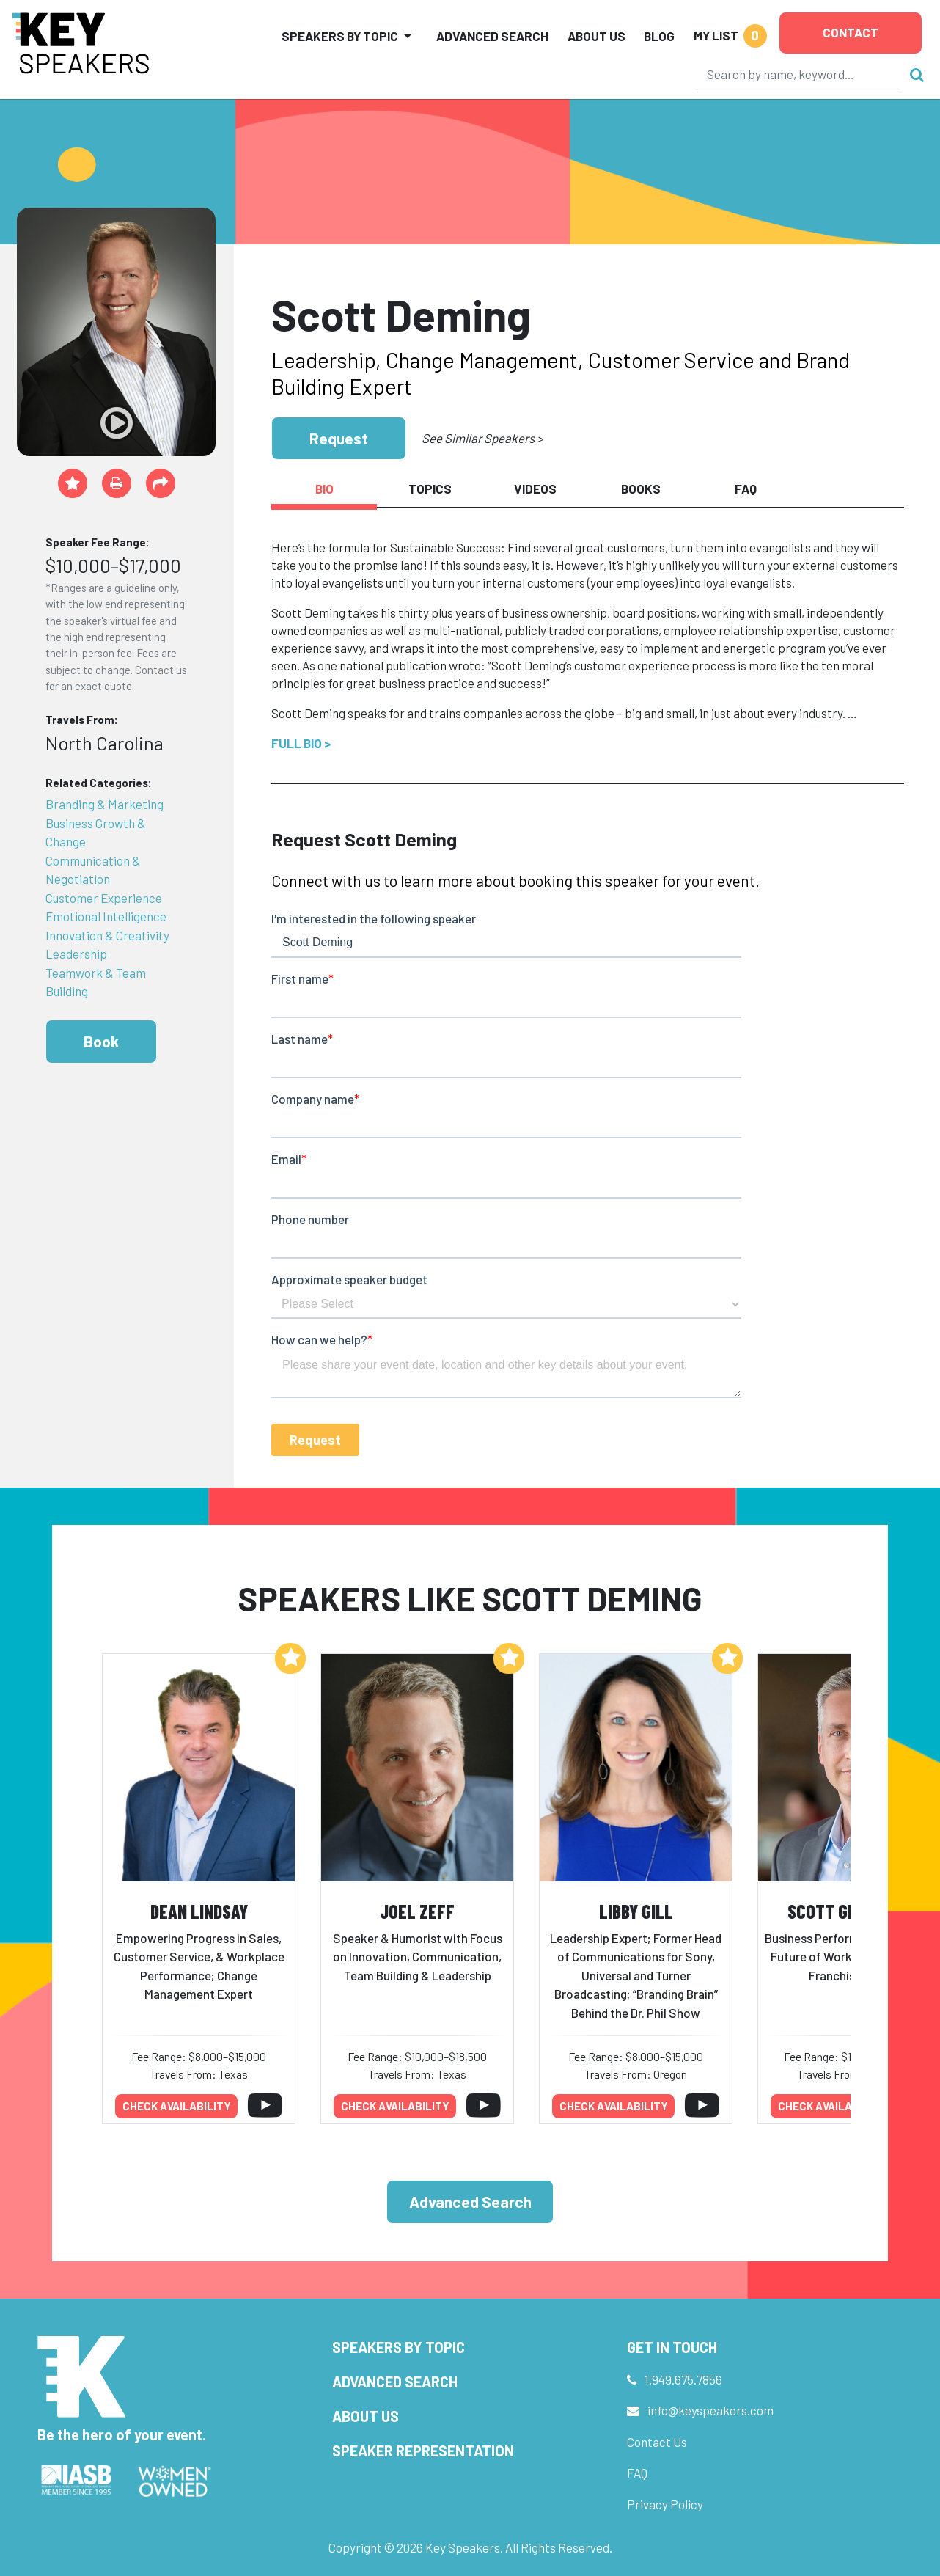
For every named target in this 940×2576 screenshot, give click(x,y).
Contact (850, 32)
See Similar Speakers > (482, 438)
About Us (596, 36)
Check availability (176, 2105)
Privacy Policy (665, 2504)
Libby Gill (636, 1911)
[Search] (800, 74)
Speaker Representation (423, 2450)
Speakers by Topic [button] (340, 36)
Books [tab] (641, 488)
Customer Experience (103, 897)
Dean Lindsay (199, 1911)
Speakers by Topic (398, 2347)
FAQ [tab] (746, 488)
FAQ (637, 2472)
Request (338, 438)
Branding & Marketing (104, 804)
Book (101, 1041)
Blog (659, 36)
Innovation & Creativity (107, 935)
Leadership (76, 953)
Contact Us (657, 2441)
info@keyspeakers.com (710, 2410)
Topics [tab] (430, 488)
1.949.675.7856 (683, 2379)
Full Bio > (301, 743)
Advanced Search (492, 36)
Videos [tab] (535, 488)
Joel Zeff (417, 1911)
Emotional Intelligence (105, 916)
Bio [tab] (324, 488)
